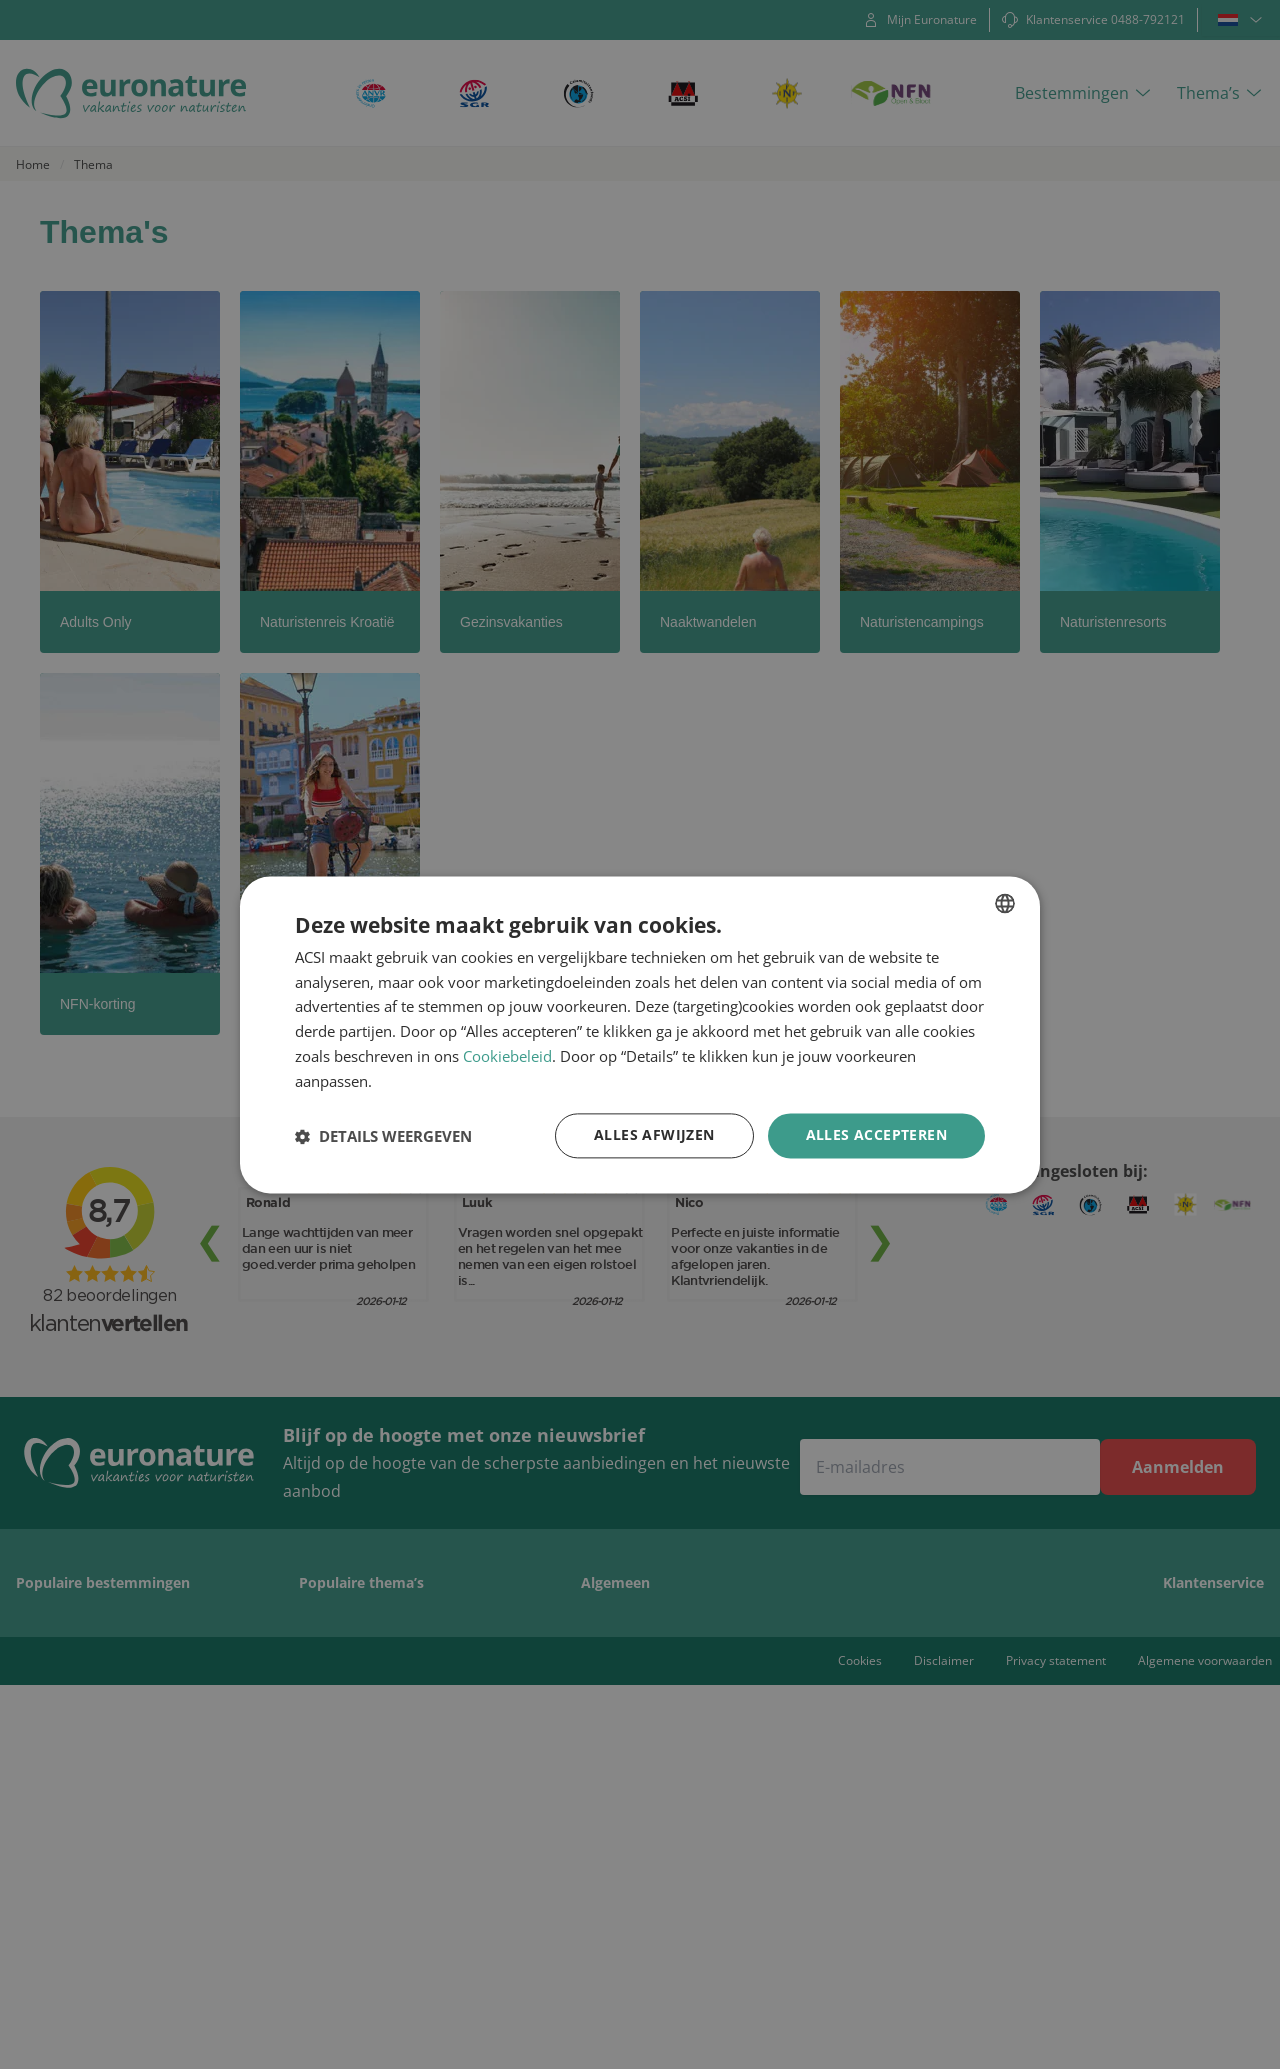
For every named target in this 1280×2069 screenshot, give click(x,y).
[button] (383, 1136)
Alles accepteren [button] (876, 1135)
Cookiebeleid (507, 1056)
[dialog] (640, 1035)
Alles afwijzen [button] (654, 1135)
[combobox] (1005, 903)
